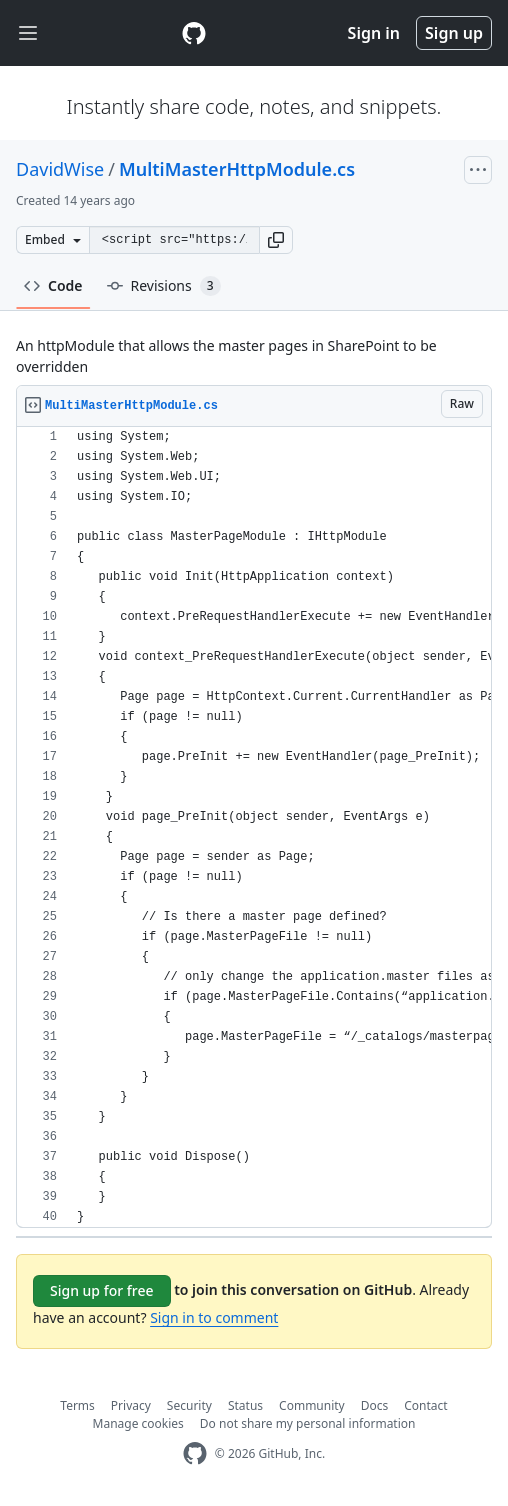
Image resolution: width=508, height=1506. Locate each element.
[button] (276, 240)
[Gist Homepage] (194, 33)
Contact (425, 1405)
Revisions (164, 286)
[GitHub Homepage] (195, 1453)
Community (312, 1405)
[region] (254, 827)
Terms (77, 1405)
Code (53, 285)
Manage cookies (138, 1423)
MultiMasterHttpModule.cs (237, 169)
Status (245, 1405)
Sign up (454, 33)
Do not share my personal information (308, 1423)
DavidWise (60, 169)
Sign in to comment (214, 1317)
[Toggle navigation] (28, 33)
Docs (375, 1405)
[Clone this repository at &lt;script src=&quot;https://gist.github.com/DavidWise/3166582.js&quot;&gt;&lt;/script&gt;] (174, 240)
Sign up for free (102, 1290)
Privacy (131, 1405)
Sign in (374, 33)
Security (189, 1405)
